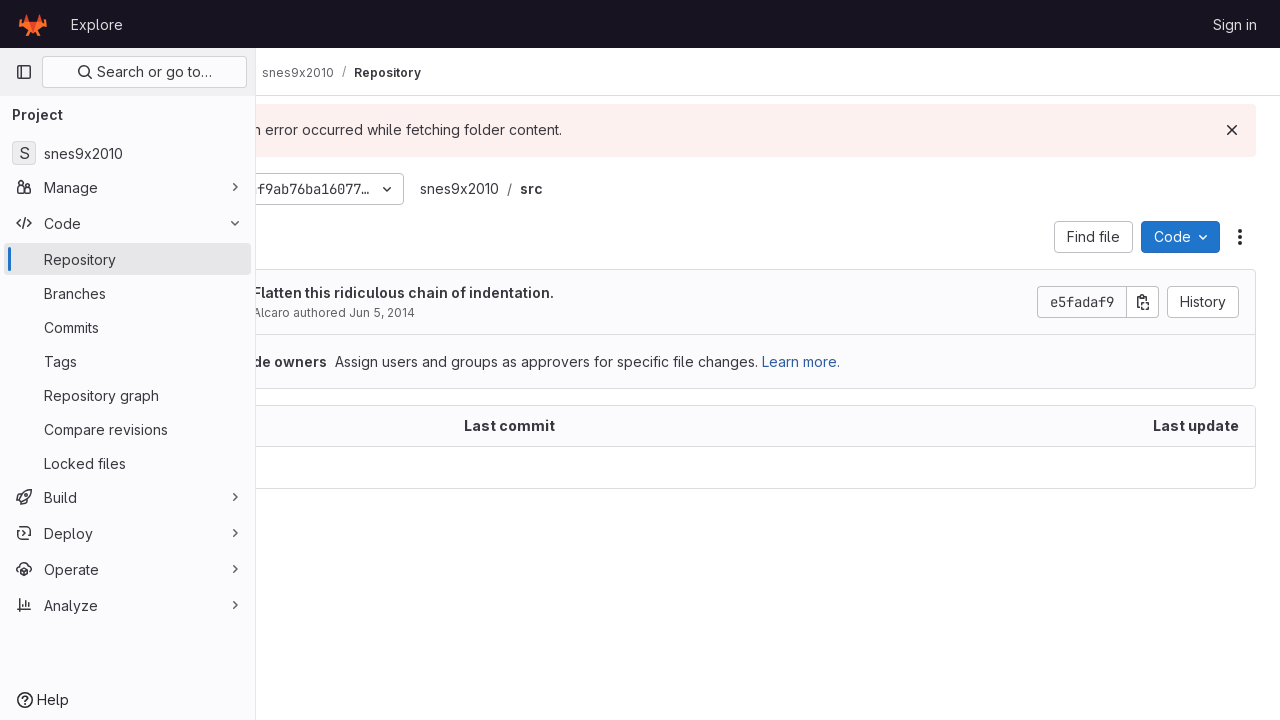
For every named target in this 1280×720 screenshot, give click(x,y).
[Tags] (127, 361)
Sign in (1235, 24)
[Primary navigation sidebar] (24, 72)
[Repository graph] (127, 395)
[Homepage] (33, 24)
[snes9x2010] (127, 153)
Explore (97, 24)
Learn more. (885, 361)
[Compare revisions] (127, 429)
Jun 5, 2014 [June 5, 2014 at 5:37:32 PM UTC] (466, 312)
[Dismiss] (1232, 130)
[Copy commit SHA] (1143, 302)
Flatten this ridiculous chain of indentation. (487, 292)
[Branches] (127, 293)
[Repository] (127, 259)
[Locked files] (127, 463)
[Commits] (127, 327)
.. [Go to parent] (300, 467)
